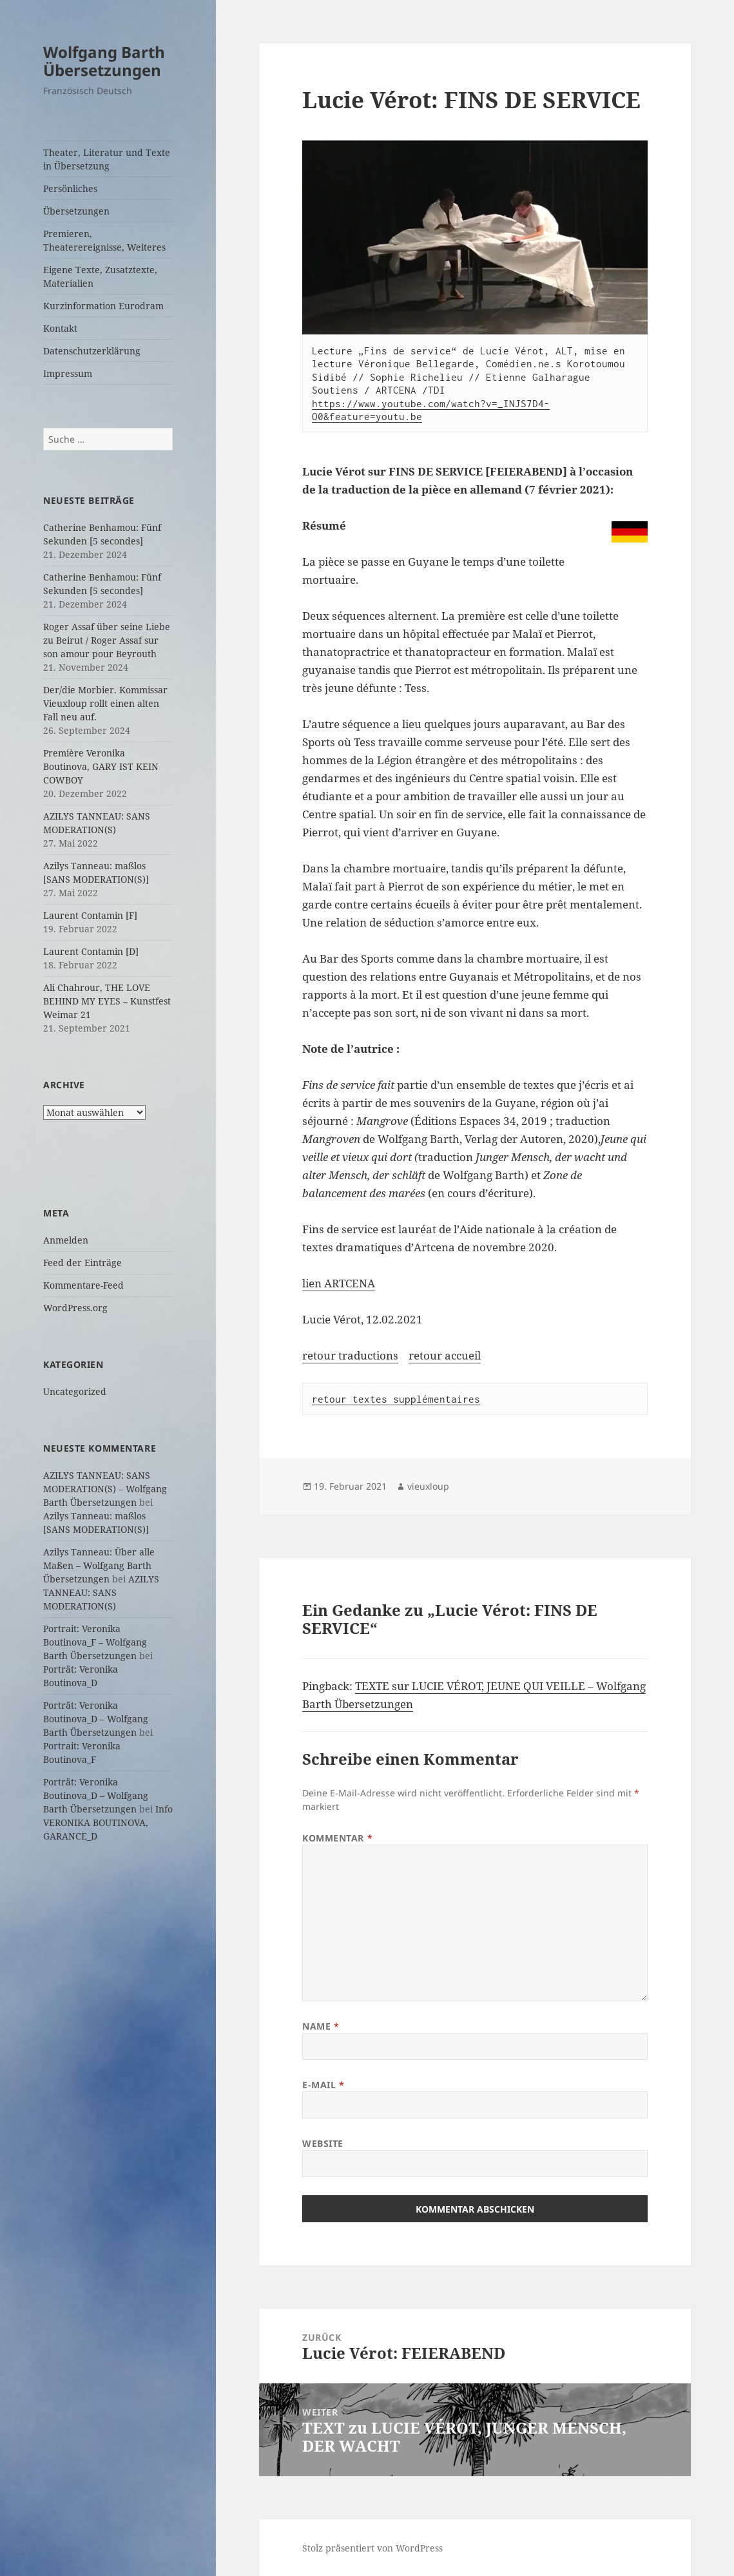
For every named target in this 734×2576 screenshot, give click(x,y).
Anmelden (65, 1240)
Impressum (67, 373)
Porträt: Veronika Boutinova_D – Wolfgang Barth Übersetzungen (95, 1718)
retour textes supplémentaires (396, 1399)
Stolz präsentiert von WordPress (372, 2548)
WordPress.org (75, 1308)
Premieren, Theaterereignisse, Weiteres (104, 240)
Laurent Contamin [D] (91, 951)
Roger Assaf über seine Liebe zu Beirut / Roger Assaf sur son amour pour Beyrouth (106, 640)
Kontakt (60, 328)
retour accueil (445, 1355)
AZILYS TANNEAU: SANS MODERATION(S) (101, 1592)
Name (320, 2026)
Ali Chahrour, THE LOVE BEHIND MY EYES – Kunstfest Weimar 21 (107, 1001)
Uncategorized (74, 1391)
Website (322, 2143)
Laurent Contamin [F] (90, 915)
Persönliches (70, 188)
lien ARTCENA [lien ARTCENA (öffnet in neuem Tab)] (338, 1283)
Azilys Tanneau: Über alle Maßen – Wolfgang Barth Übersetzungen (99, 1565)
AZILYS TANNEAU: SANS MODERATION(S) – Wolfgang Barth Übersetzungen (105, 1488)
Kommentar (337, 1838)
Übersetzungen (76, 211)
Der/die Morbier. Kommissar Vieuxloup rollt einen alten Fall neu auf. (105, 703)
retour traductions (350, 1355)
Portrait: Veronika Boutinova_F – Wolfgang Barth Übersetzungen (95, 1642)
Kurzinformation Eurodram (103, 306)
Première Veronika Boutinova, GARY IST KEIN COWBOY (101, 766)
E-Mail (323, 2085)
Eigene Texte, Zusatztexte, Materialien (100, 276)
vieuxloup (428, 1486)
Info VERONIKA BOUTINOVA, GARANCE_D (108, 1822)
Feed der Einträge (82, 1262)
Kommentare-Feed (83, 1285)
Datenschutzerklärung (91, 351)
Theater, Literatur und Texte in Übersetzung (106, 159)
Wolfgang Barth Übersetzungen (104, 61)
